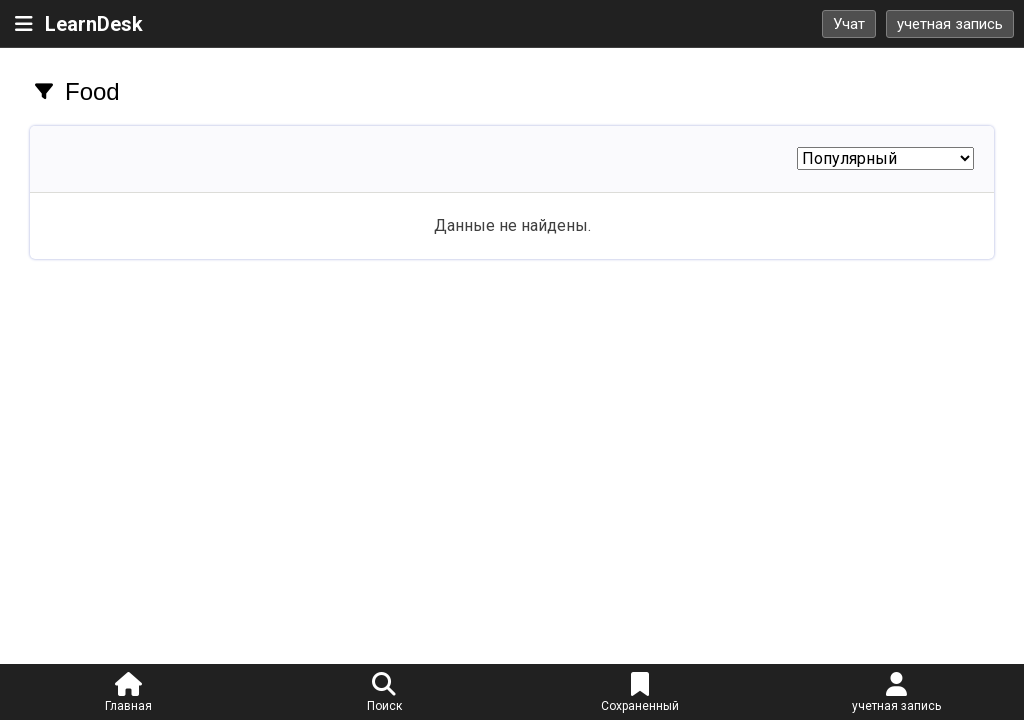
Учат (849, 24)
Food (92, 91)
